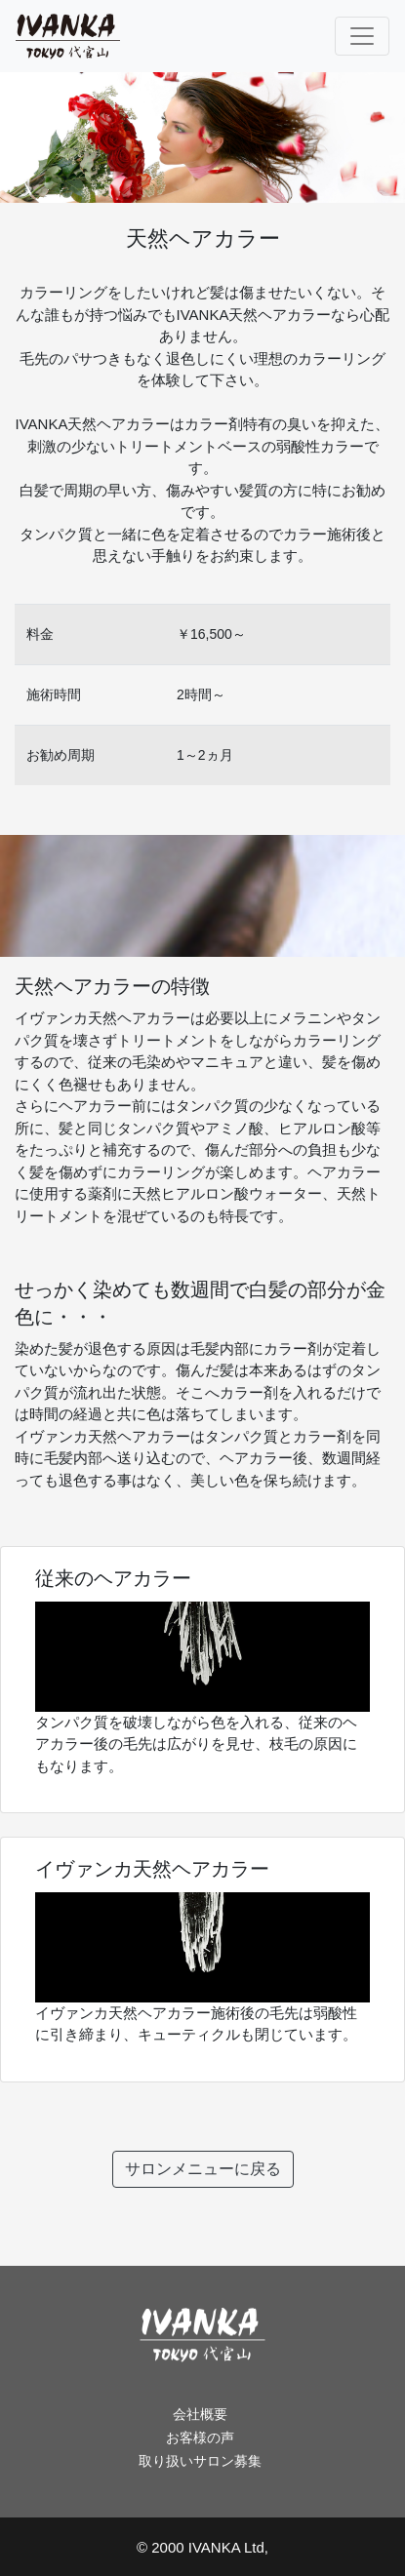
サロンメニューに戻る (203, 2168)
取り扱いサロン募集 (200, 2461)
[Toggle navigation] (362, 36)
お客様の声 (200, 2437)
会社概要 (200, 2414)
